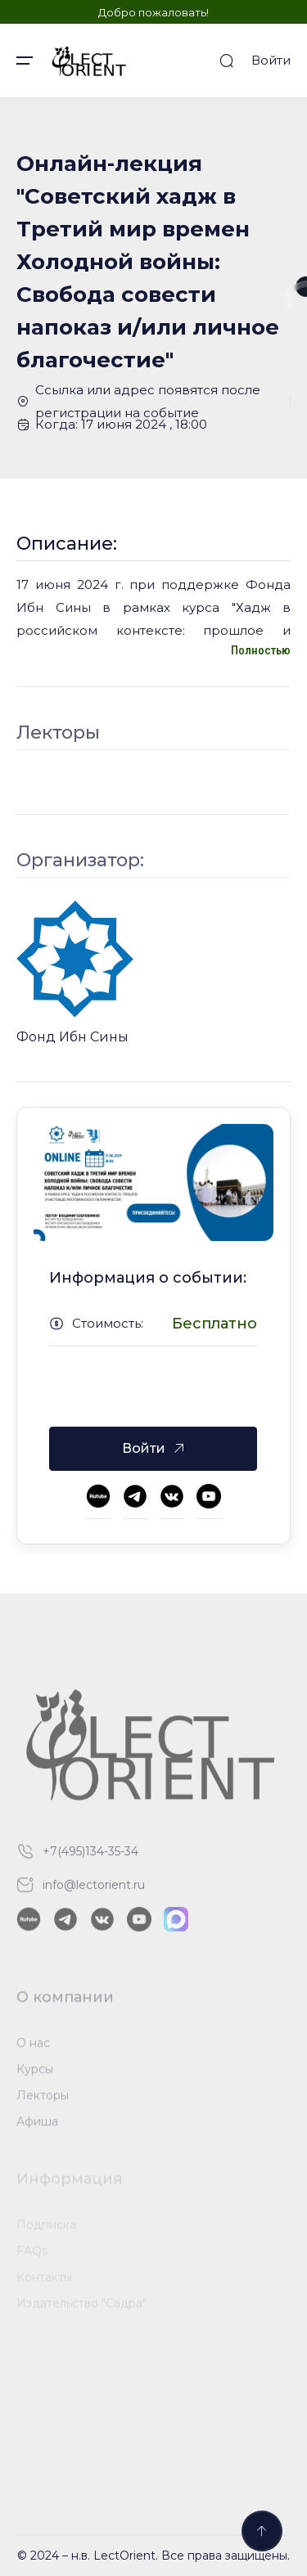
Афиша (37, 2126)
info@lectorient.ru (94, 1889)
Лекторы (42, 2100)
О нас (33, 2047)
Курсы (34, 2073)
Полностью (261, 650)
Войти (271, 60)
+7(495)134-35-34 (90, 1856)
